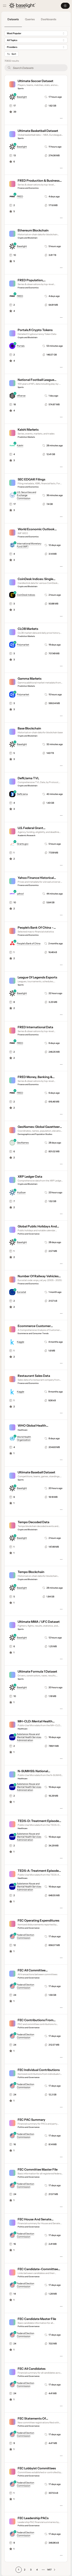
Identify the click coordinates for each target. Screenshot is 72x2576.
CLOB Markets (28, 629)
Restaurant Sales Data (34, 1376)
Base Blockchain (29, 728)
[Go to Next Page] (54, 2570)
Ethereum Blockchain (33, 230)
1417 (49, 2569)
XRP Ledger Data (30, 1176)
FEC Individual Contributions (39, 2070)
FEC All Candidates (32, 2369)
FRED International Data (35, 1027)
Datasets (13, 19)
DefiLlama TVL (28, 778)
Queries (30, 19)
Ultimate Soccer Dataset (35, 81)
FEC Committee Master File (38, 2169)
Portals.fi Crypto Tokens (35, 330)
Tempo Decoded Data (33, 1522)
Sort (11, 54)
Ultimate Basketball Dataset (38, 131)
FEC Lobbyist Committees (37, 2468)
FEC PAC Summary (31, 2120)
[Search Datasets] (36, 67)
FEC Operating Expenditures (38, 1920)
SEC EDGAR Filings (31, 479)
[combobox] (36, 40)
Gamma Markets (29, 678)
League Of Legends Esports (37, 977)
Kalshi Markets (28, 429)
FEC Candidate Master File (37, 2319)
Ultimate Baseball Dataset (36, 1472)
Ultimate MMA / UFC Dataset (39, 1622)
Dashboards (48, 19)
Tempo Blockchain (31, 1572)
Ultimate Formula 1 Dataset (37, 1671)
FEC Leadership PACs (33, 2518)
